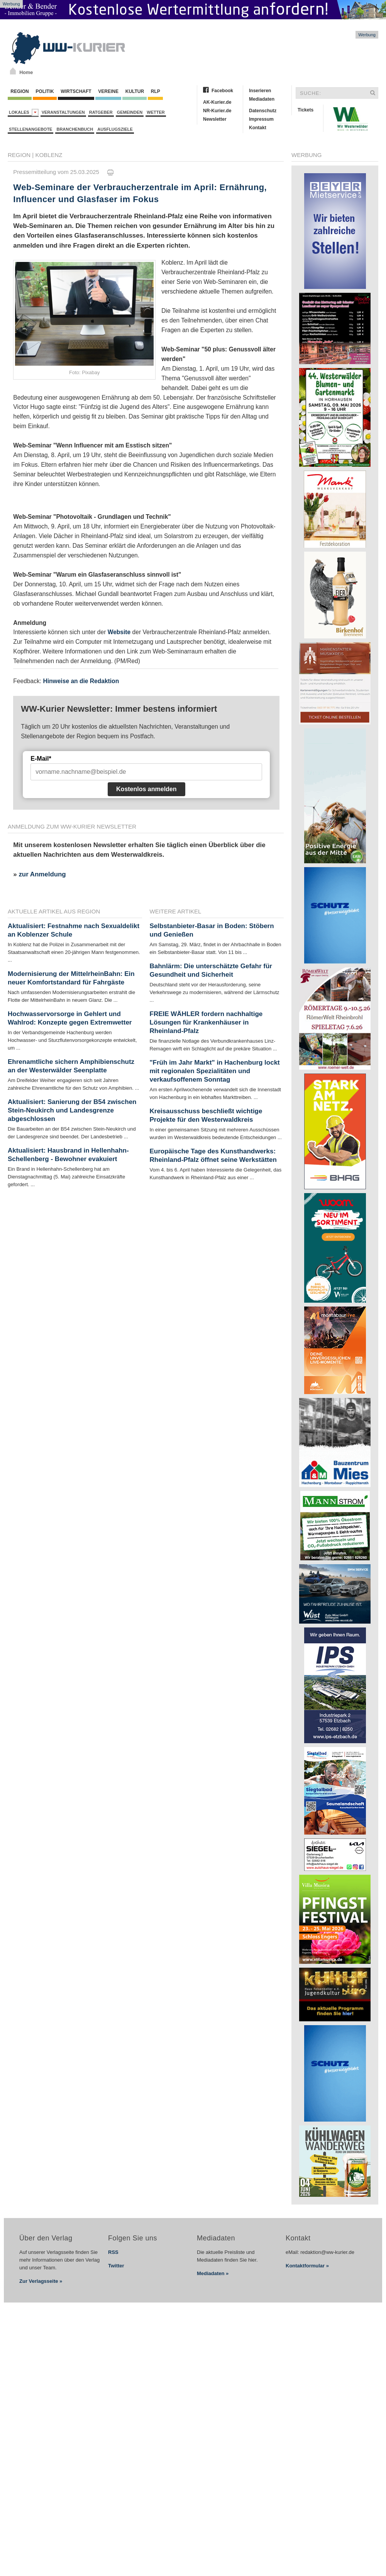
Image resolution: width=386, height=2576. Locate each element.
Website (119, 632)
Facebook (222, 90)
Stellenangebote (30, 129)
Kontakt (257, 127)
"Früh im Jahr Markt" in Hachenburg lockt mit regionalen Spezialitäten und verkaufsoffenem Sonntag (215, 1071)
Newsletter (215, 119)
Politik (44, 91)
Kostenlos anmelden (146, 789)
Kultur (134, 91)
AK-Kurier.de (217, 102)
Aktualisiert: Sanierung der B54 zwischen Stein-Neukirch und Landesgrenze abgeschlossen (72, 1110)
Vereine (108, 91)
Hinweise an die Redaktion (81, 681)
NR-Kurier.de (217, 110)
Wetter (155, 112)
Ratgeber (101, 112)
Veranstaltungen (63, 112)
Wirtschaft (76, 91)
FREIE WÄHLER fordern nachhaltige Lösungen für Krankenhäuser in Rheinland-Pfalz (206, 1022)
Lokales (24, 112)
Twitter (116, 2266)
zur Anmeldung (42, 874)
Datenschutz (262, 110)
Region (19, 91)
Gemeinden (130, 112)
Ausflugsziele (115, 129)
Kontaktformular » (307, 2266)
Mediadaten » (213, 2273)
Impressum (261, 119)
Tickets (305, 110)
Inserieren (260, 90)
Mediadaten (261, 99)
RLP (155, 91)
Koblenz (48, 155)
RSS (113, 2252)
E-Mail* (40, 758)
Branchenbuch (74, 129)
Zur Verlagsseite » (40, 2281)
